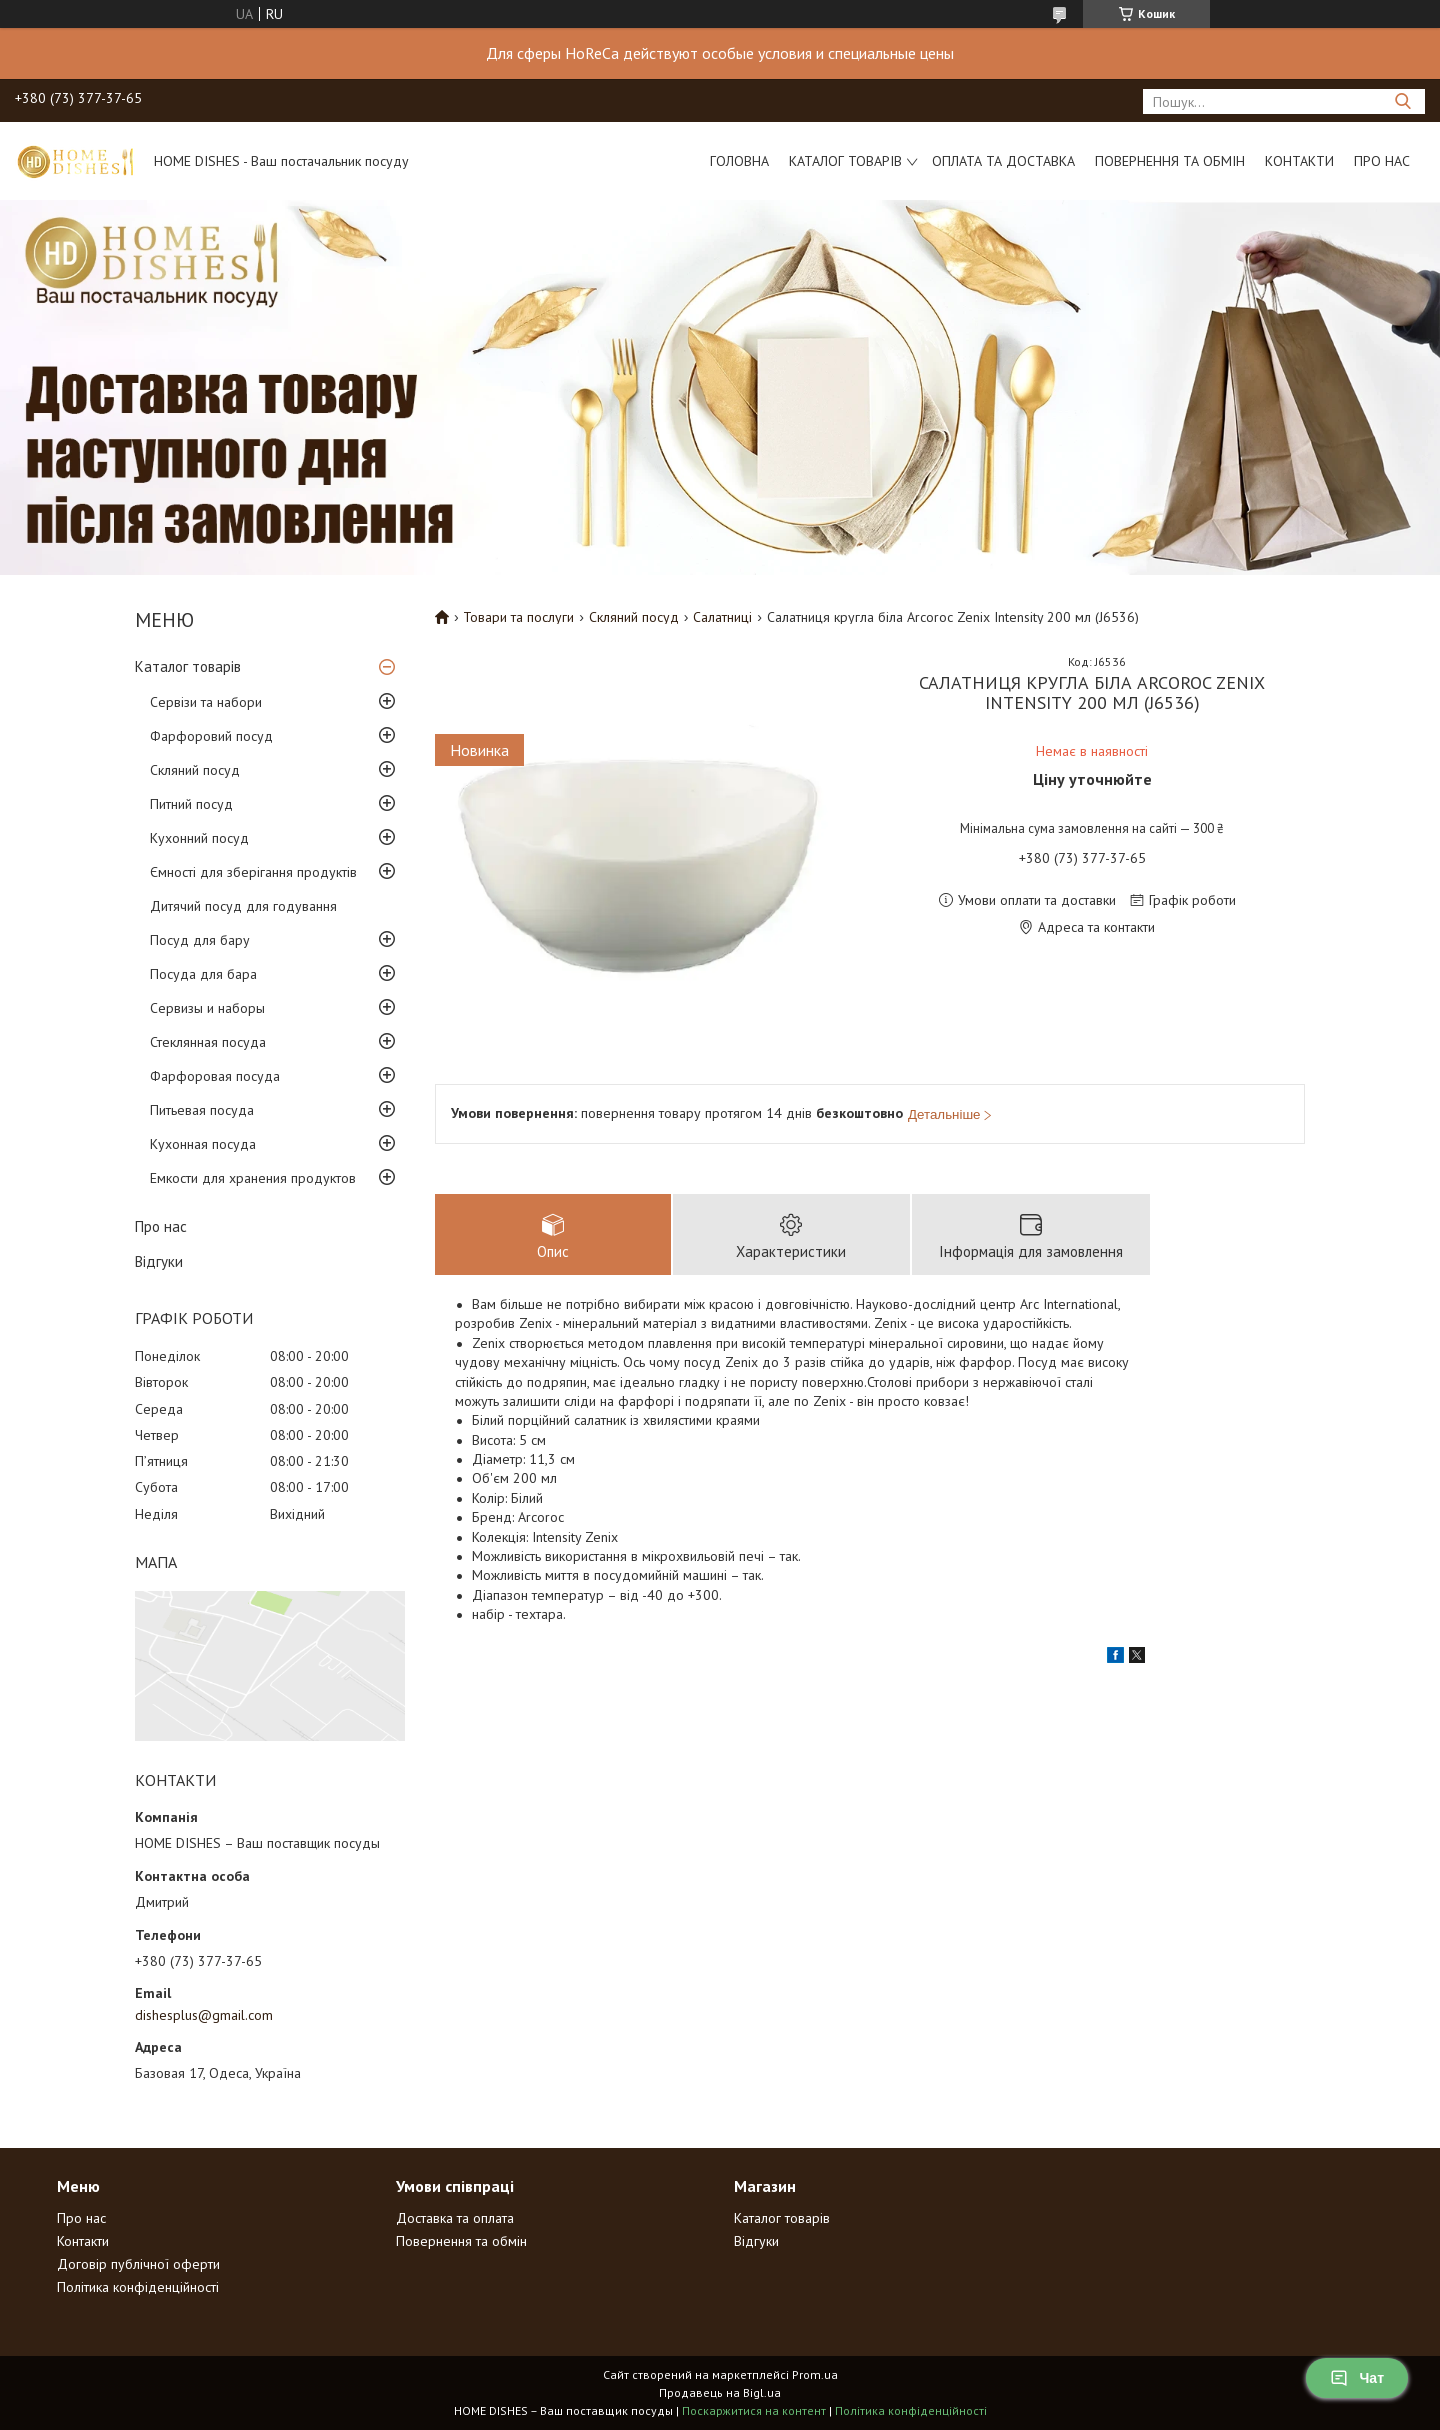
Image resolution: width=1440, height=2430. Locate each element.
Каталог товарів (845, 161)
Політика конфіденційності (138, 2287)
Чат (1357, 2378)
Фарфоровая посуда (215, 1076)
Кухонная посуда (203, 1144)
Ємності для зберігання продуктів (253, 872)
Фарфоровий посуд (211, 736)
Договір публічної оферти (138, 2264)
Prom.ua (815, 2374)
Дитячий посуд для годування (243, 906)
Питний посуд (191, 804)
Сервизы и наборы (207, 1008)
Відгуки (159, 1261)
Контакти (1299, 161)
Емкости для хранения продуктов (253, 1178)
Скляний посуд (195, 770)
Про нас (1382, 161)
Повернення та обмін (1170, 161)
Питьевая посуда (202, 1110)
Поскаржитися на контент (754, 2410)
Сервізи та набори (206, 702)
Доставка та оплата (455, 2218)
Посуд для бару (200, 940)
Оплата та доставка (1003, 161)
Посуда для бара (203, 974)
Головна (739, 161)
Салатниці (722, 617)
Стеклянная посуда (208, 1042)
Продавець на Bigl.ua (720, 2392)
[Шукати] (1402, 101)
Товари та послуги (518, 617)
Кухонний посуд (199, 838)
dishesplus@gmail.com (204, 2015)
